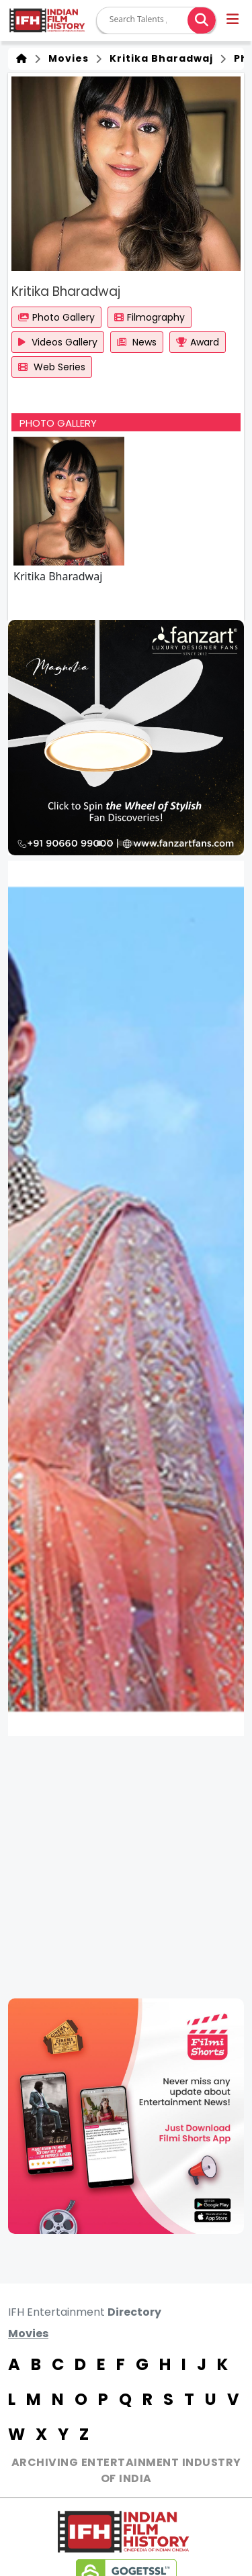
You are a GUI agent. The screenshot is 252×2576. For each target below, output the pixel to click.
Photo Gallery (56, 317)
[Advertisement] (126, 1867)
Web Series (51, 367)
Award (197, 342)
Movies (66, 58)
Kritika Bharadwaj (158, 58)
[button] (233, 20)
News (137, 342)
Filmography (149, 317)
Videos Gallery (57, 342)
